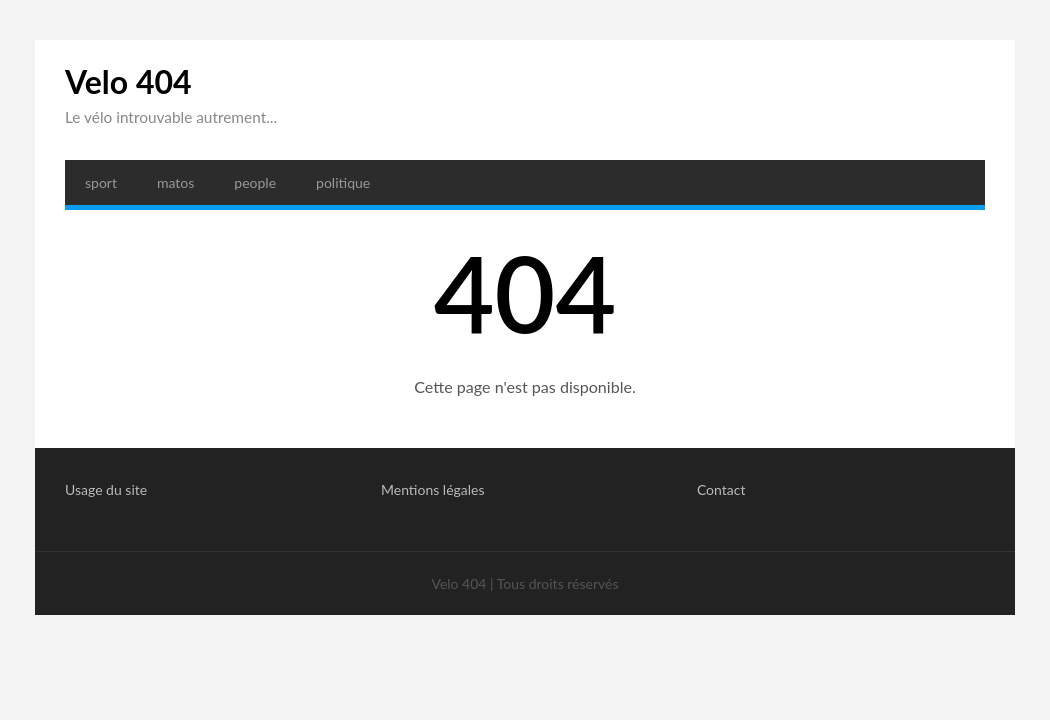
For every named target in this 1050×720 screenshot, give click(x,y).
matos (175, 182)
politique (343, 182)
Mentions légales (433, 489)
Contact (721, 489)
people (255, 182)
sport (101, 182)
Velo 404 (128, 81)
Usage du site (106, 489)
